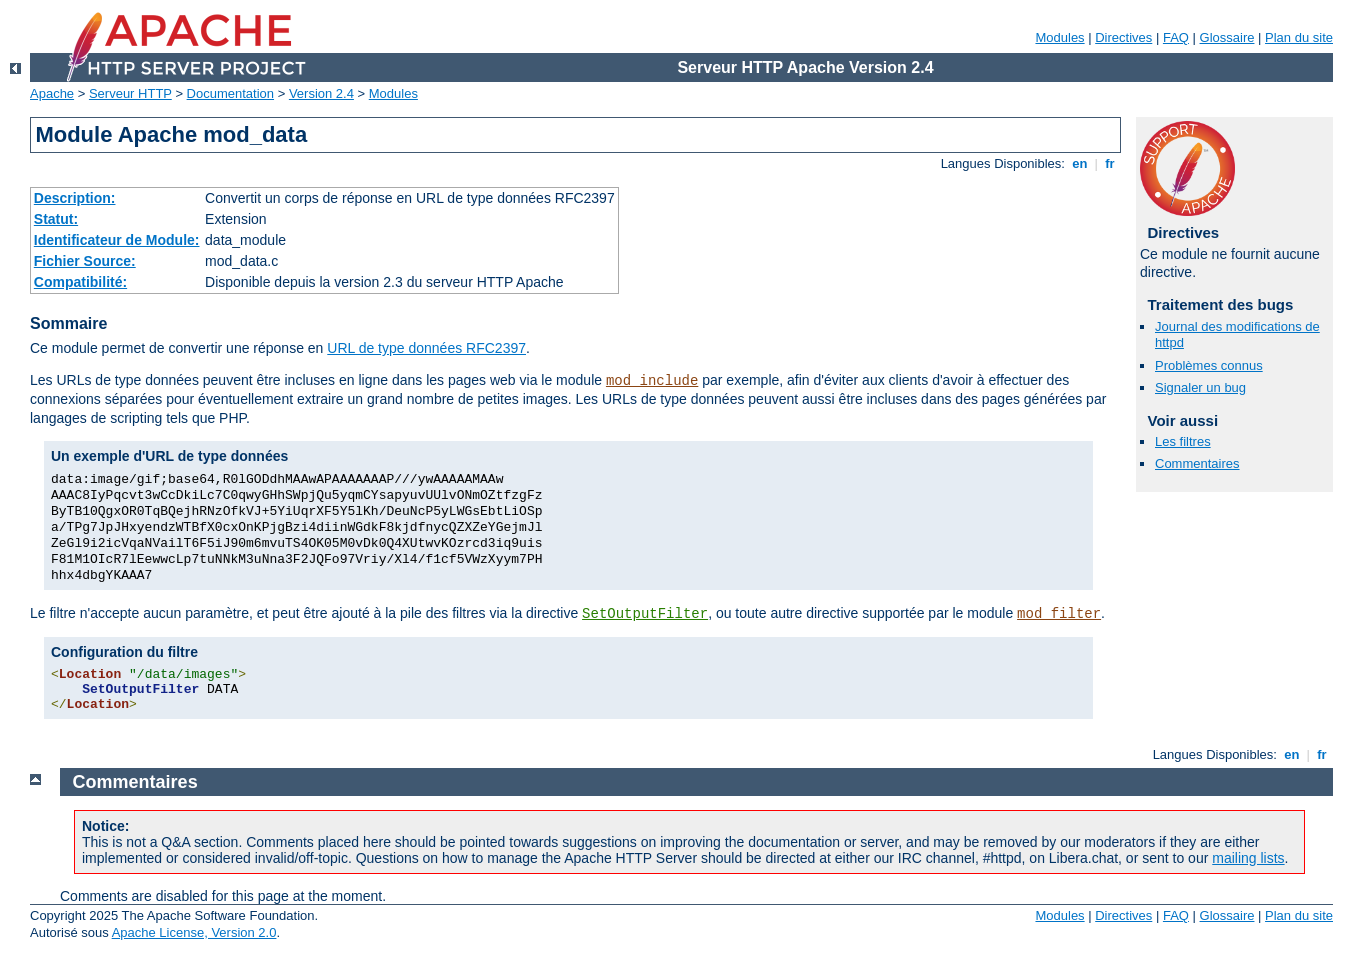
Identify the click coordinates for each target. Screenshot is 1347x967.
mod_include (652, 381)
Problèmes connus (1209, 365)
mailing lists (1248, 858)
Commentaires (1197, 463)
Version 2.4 (321, 93)
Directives (1123, 37)
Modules (1059, 37)
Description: (75, 198)
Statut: (56, 219)
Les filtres (1183, 441)
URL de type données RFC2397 (426, 348)
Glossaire (1227, 37)
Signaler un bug (1200, 387)
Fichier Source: (85, 261)
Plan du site (1299, 37)
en (1080, 163)
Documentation (230, 93)
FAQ (1176, 37)
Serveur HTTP (130, 93)
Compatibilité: (80, 282)
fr (1110, 163)
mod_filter (1059, 614)
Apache (52, 93)
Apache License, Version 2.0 (194, 932)
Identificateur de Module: (117, 240)
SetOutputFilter (645, 614)
